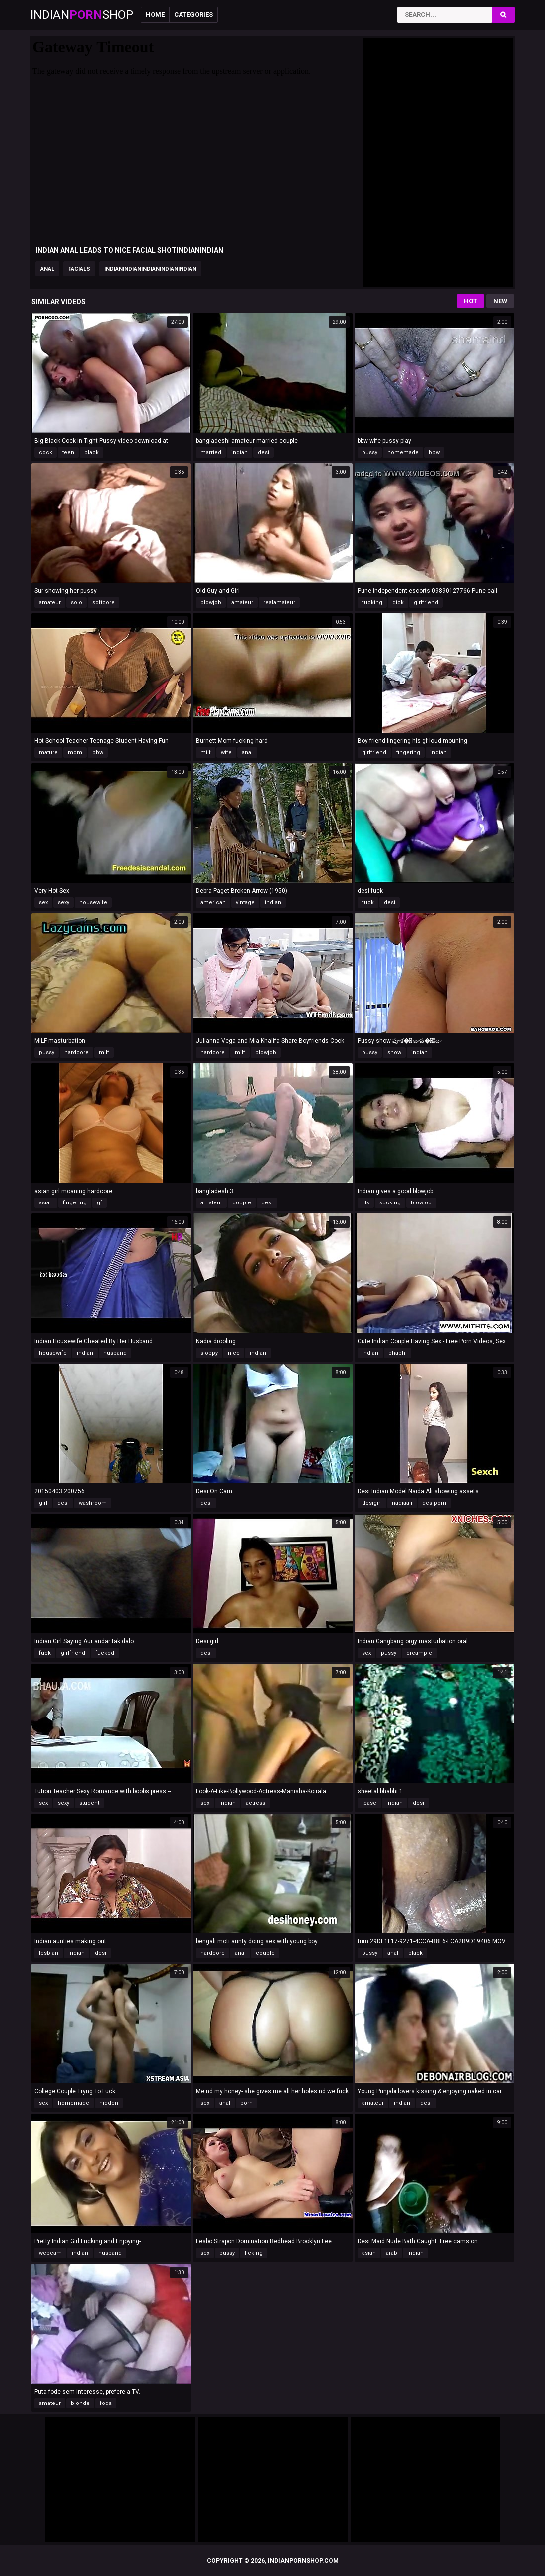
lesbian (48, 1953)
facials (79, 269)
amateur (50, 602)
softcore (103, 602)
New (500, 301)
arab (391, 2253)
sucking (390, 1203)
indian (239, 452)
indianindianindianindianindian (150, 269)
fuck (368, 902)
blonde (80, 2403)
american (213, 902)
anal (47, 269)
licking (254, 2253)
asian (46, 1203)
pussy (369, 452)
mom (75, 752)
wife (226, 752)
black (91, 452)
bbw (434, 452)
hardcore (76, 1052)
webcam (50, 2253)
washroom (93, 1503)
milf (205, 752)
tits (365, 1203)
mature (48, 752)
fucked (104, 1653)
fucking (372, 602)
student (89, 1803)
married (210, 452)
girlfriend (426, 602)
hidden (108, 2103)
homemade (403, 452)
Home (155, 14)
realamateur (279, 602)
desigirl (372, 1503)
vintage (245, 902)
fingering (408, 752)
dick (398, 602)
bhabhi (397, 1353)
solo (76, 602)
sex (43, 902)
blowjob (210, 602)
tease (369, 1803)
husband (115, 1353)
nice (234, 1353)
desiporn (434, 1503)
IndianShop (81, 15)
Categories (193, 14)
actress (255, 1803)
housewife (93, 902)
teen (68, 452)
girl (43, 1503)
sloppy (209, 1353)
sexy (63, 902)
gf (99, 1203)
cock (45, 452)
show (394, 1052)
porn (246, 2103)
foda (106, 2403)
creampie (419, 1653)
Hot (470, 301)
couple (241, 1203)
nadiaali (402, 1503)
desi (263, 452)
